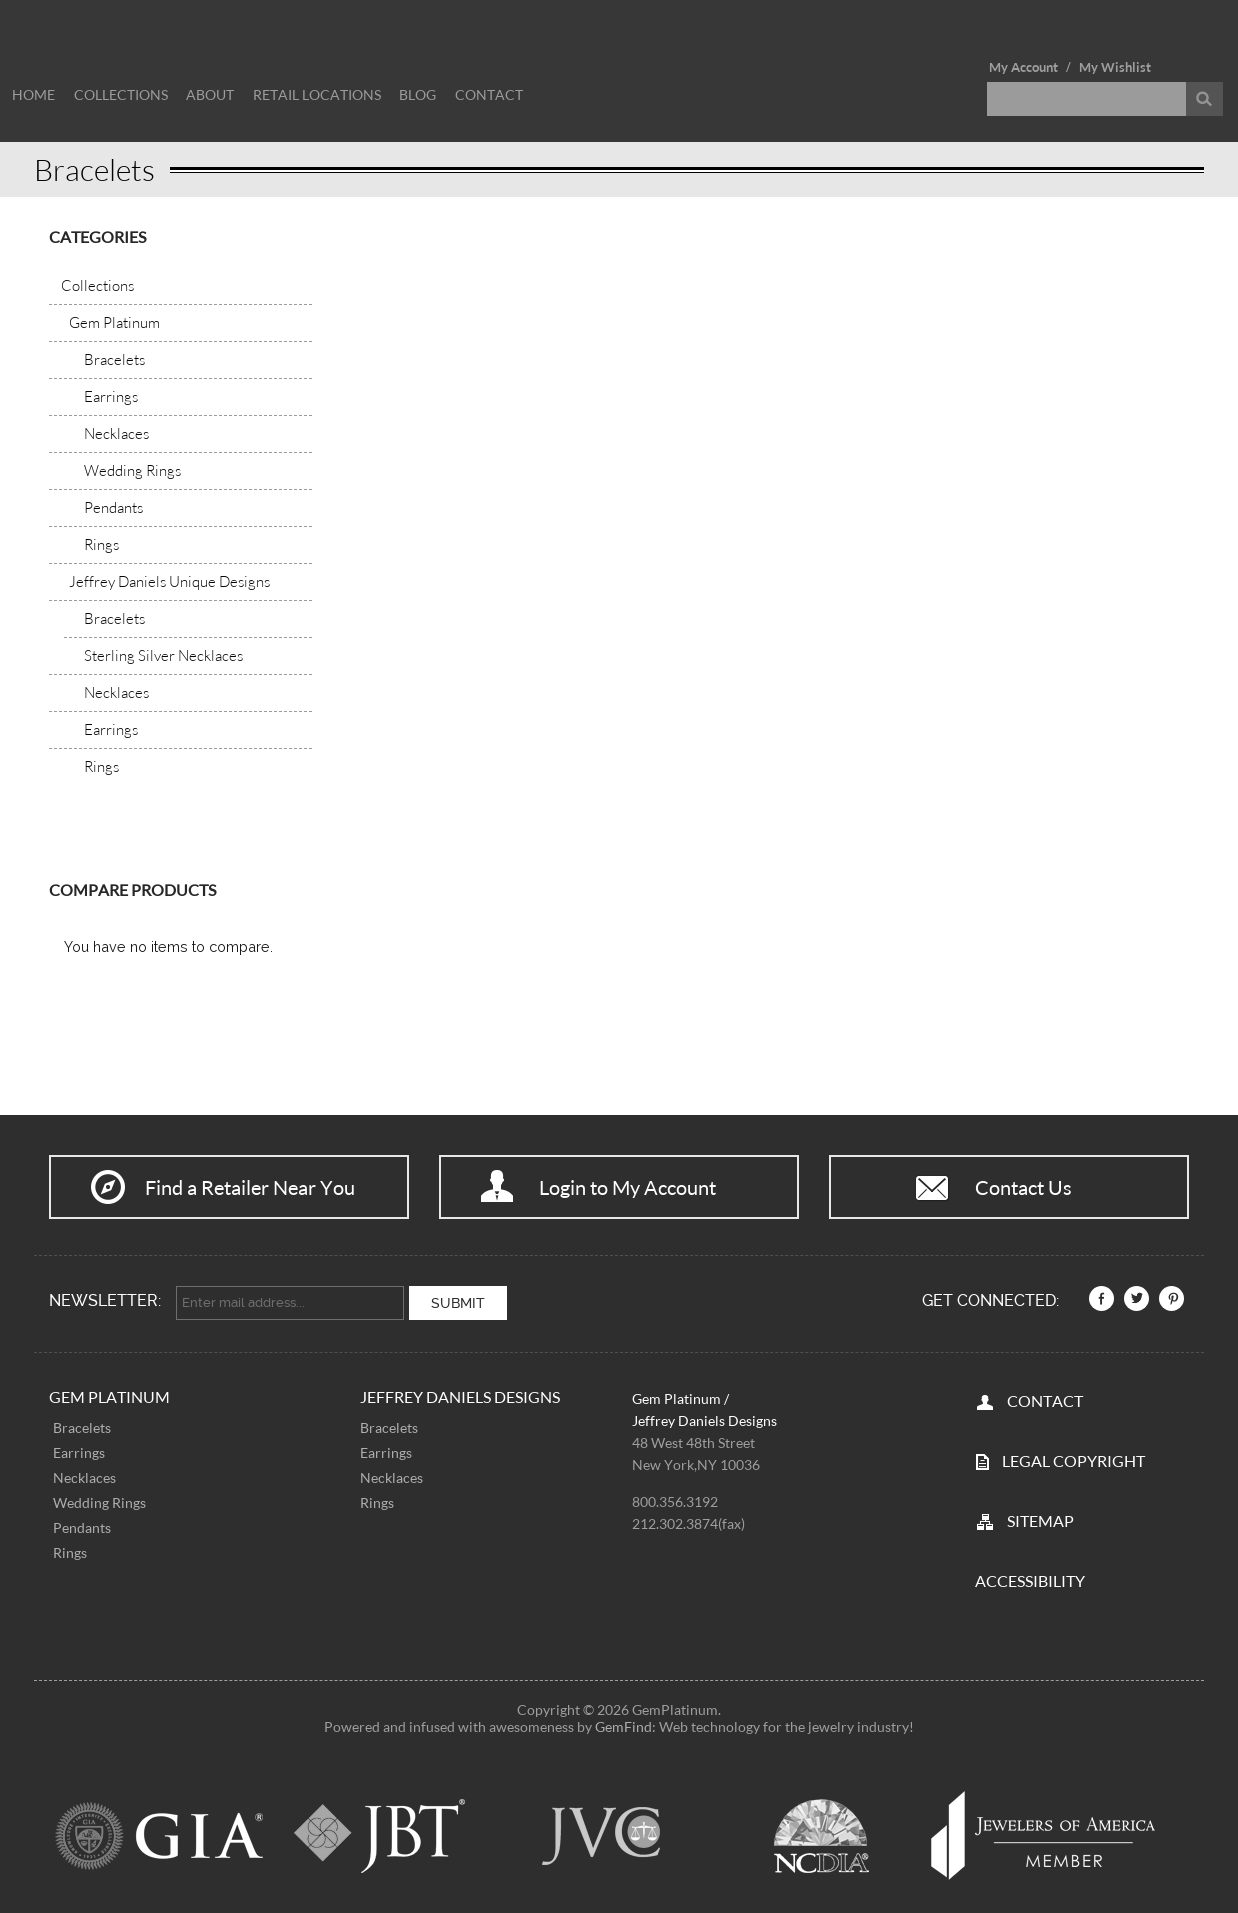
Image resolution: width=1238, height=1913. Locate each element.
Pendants (82, 1524)
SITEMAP (1040, 1516)
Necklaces (84, 1474)
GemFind (623, 1722)
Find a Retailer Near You (250, 1187)
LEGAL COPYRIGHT (1073, 1456)
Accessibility (1030, 1576)
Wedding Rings (99, 1499)
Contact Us (1023, 1187)
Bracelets (82, 1424)
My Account (1023, 67)
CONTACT (1045, 1396)
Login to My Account (627, 1187)
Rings (70, 1549)
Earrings (79, 1449)
